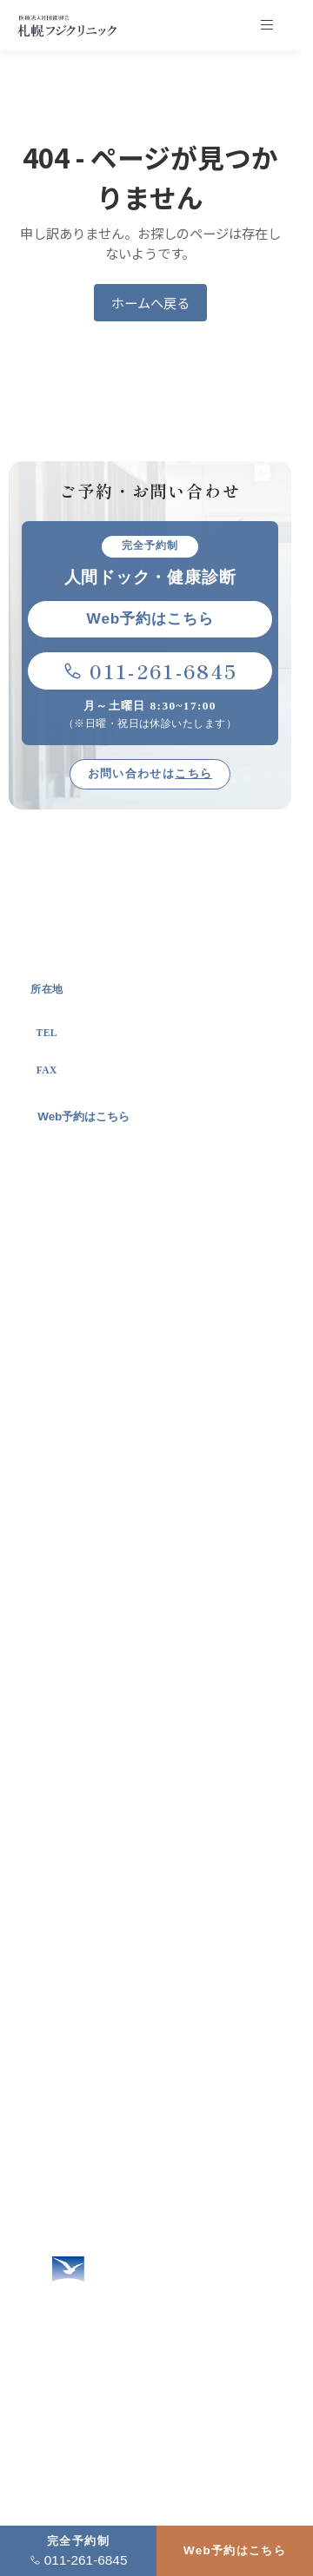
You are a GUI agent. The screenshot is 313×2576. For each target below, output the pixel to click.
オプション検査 (93, 1774)
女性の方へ (69, 1942)
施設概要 (74, 1543)
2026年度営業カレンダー (108, 2220)
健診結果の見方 (93, 1898)
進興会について (93, 1605)
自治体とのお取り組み (112, 1636)
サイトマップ (75, 2189)
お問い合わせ (75, 2035)
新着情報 (63, 2097)
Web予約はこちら (234, 2550)
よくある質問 (75, 2004)
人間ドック (81, 1744)
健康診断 (74, 1713)
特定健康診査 (87, 1867)
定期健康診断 (87, 1836)
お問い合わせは (150, 773)
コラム (57, 2127)
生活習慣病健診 (93, 1806)
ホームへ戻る (150, 302)
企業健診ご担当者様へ (100, 1973)
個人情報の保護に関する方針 (119, 2158)
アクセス (63, 2065)
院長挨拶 (74, 1575)
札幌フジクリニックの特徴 (124, 1513)
